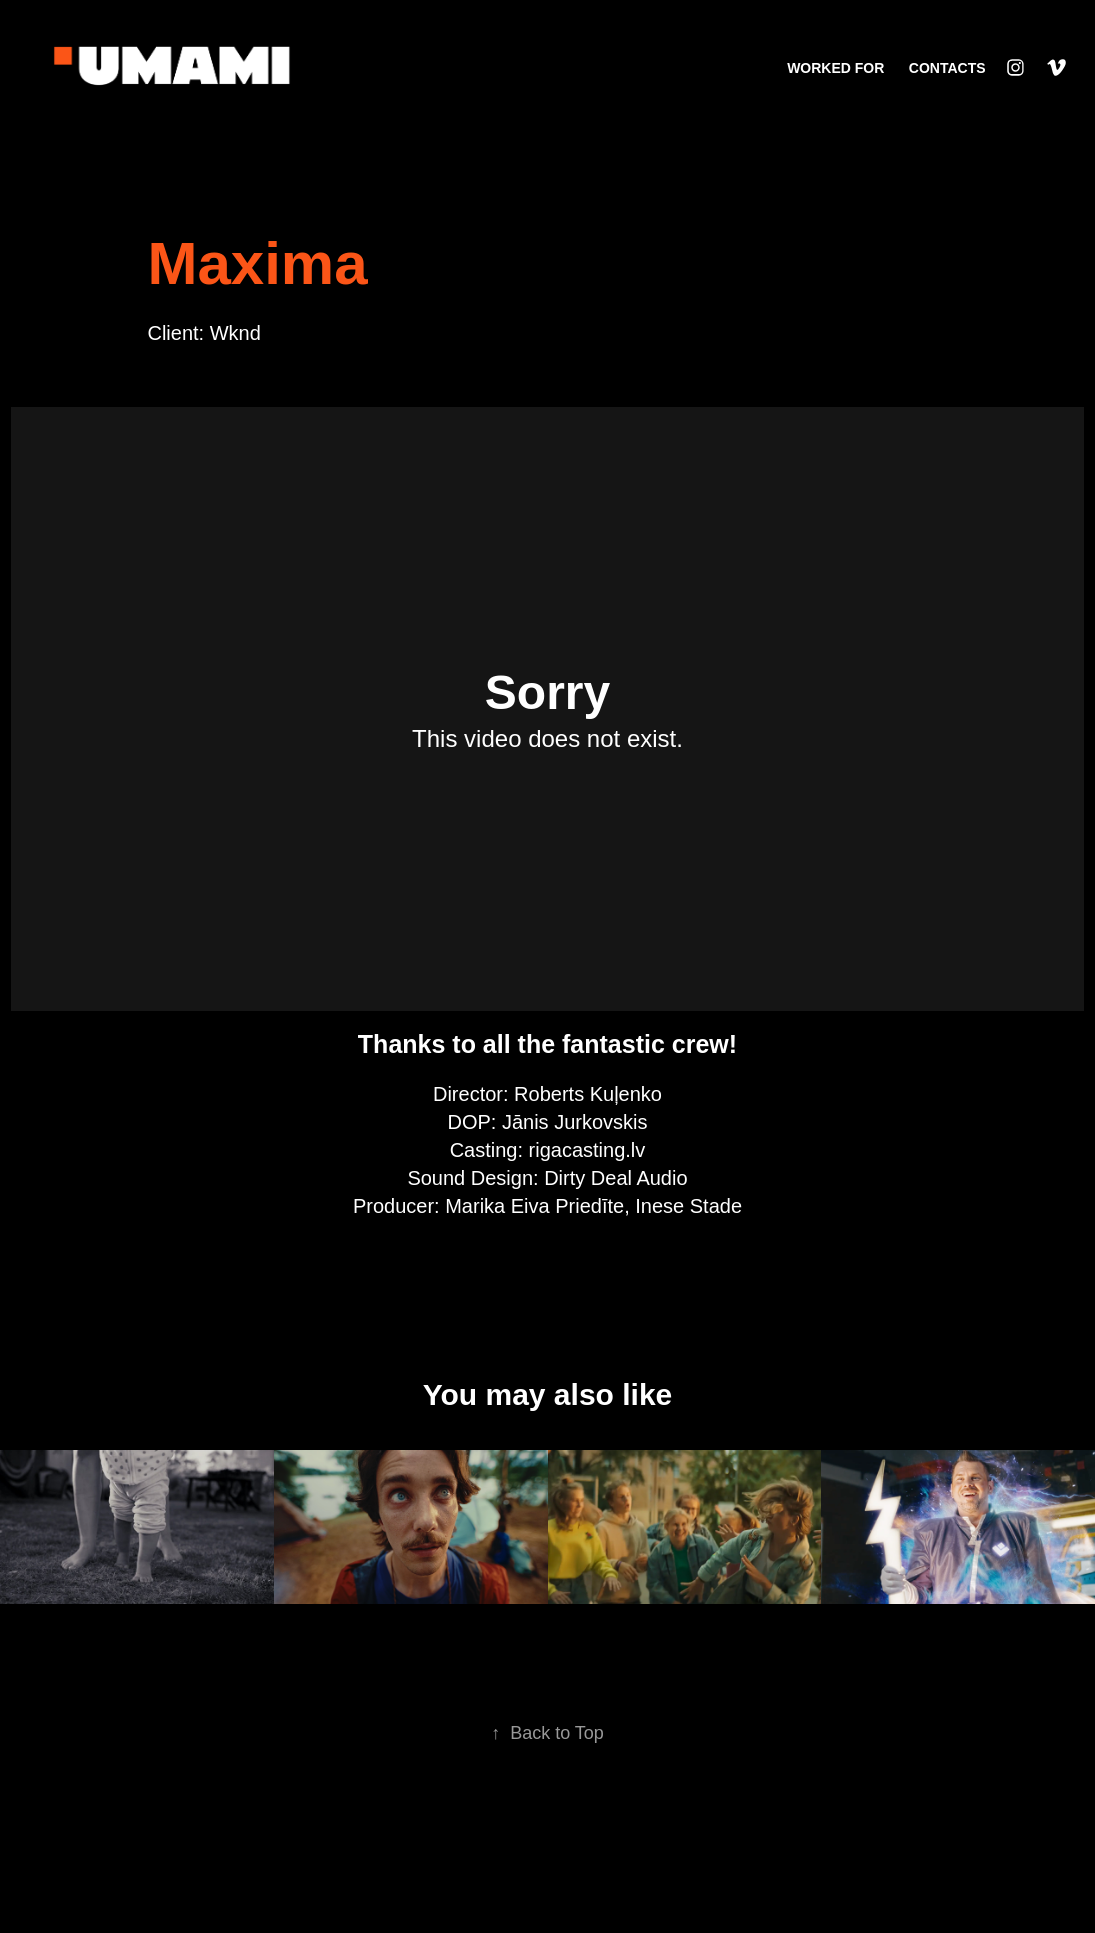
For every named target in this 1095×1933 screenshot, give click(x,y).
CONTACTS (947, 68)
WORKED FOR (835, 68)
